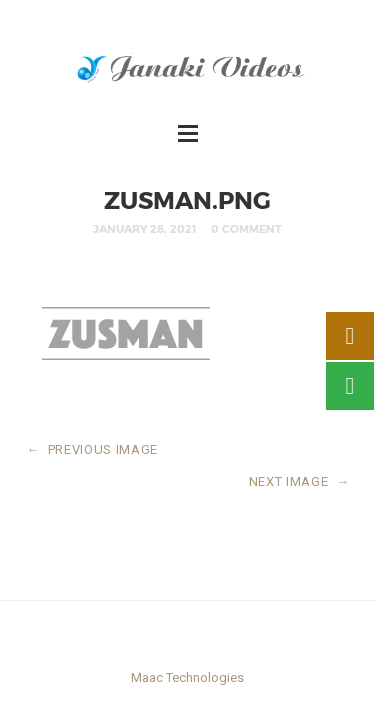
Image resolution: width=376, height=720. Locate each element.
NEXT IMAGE (299, 481)
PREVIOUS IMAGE (92, 449)
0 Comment (246, 228)
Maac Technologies (187, 677)
